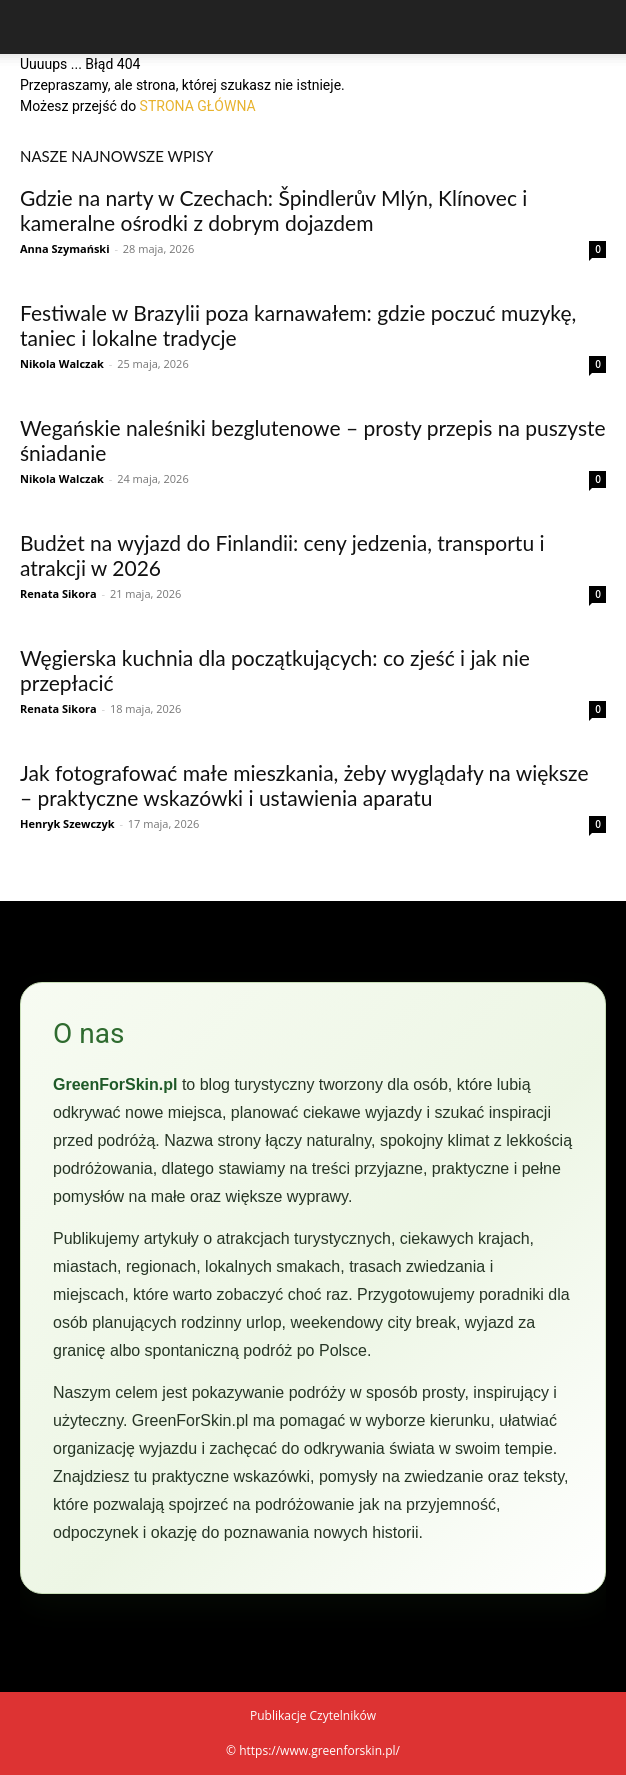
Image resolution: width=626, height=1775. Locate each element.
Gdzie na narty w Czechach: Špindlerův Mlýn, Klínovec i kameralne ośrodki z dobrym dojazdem (273, 210)
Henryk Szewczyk (67, 823)
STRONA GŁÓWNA (198, 106)
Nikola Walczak (62, 363)
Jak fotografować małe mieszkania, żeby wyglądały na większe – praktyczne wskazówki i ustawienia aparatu (304, 785)
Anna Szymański (65, 248)
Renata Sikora (58, 593)
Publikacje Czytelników (313, 1715)
